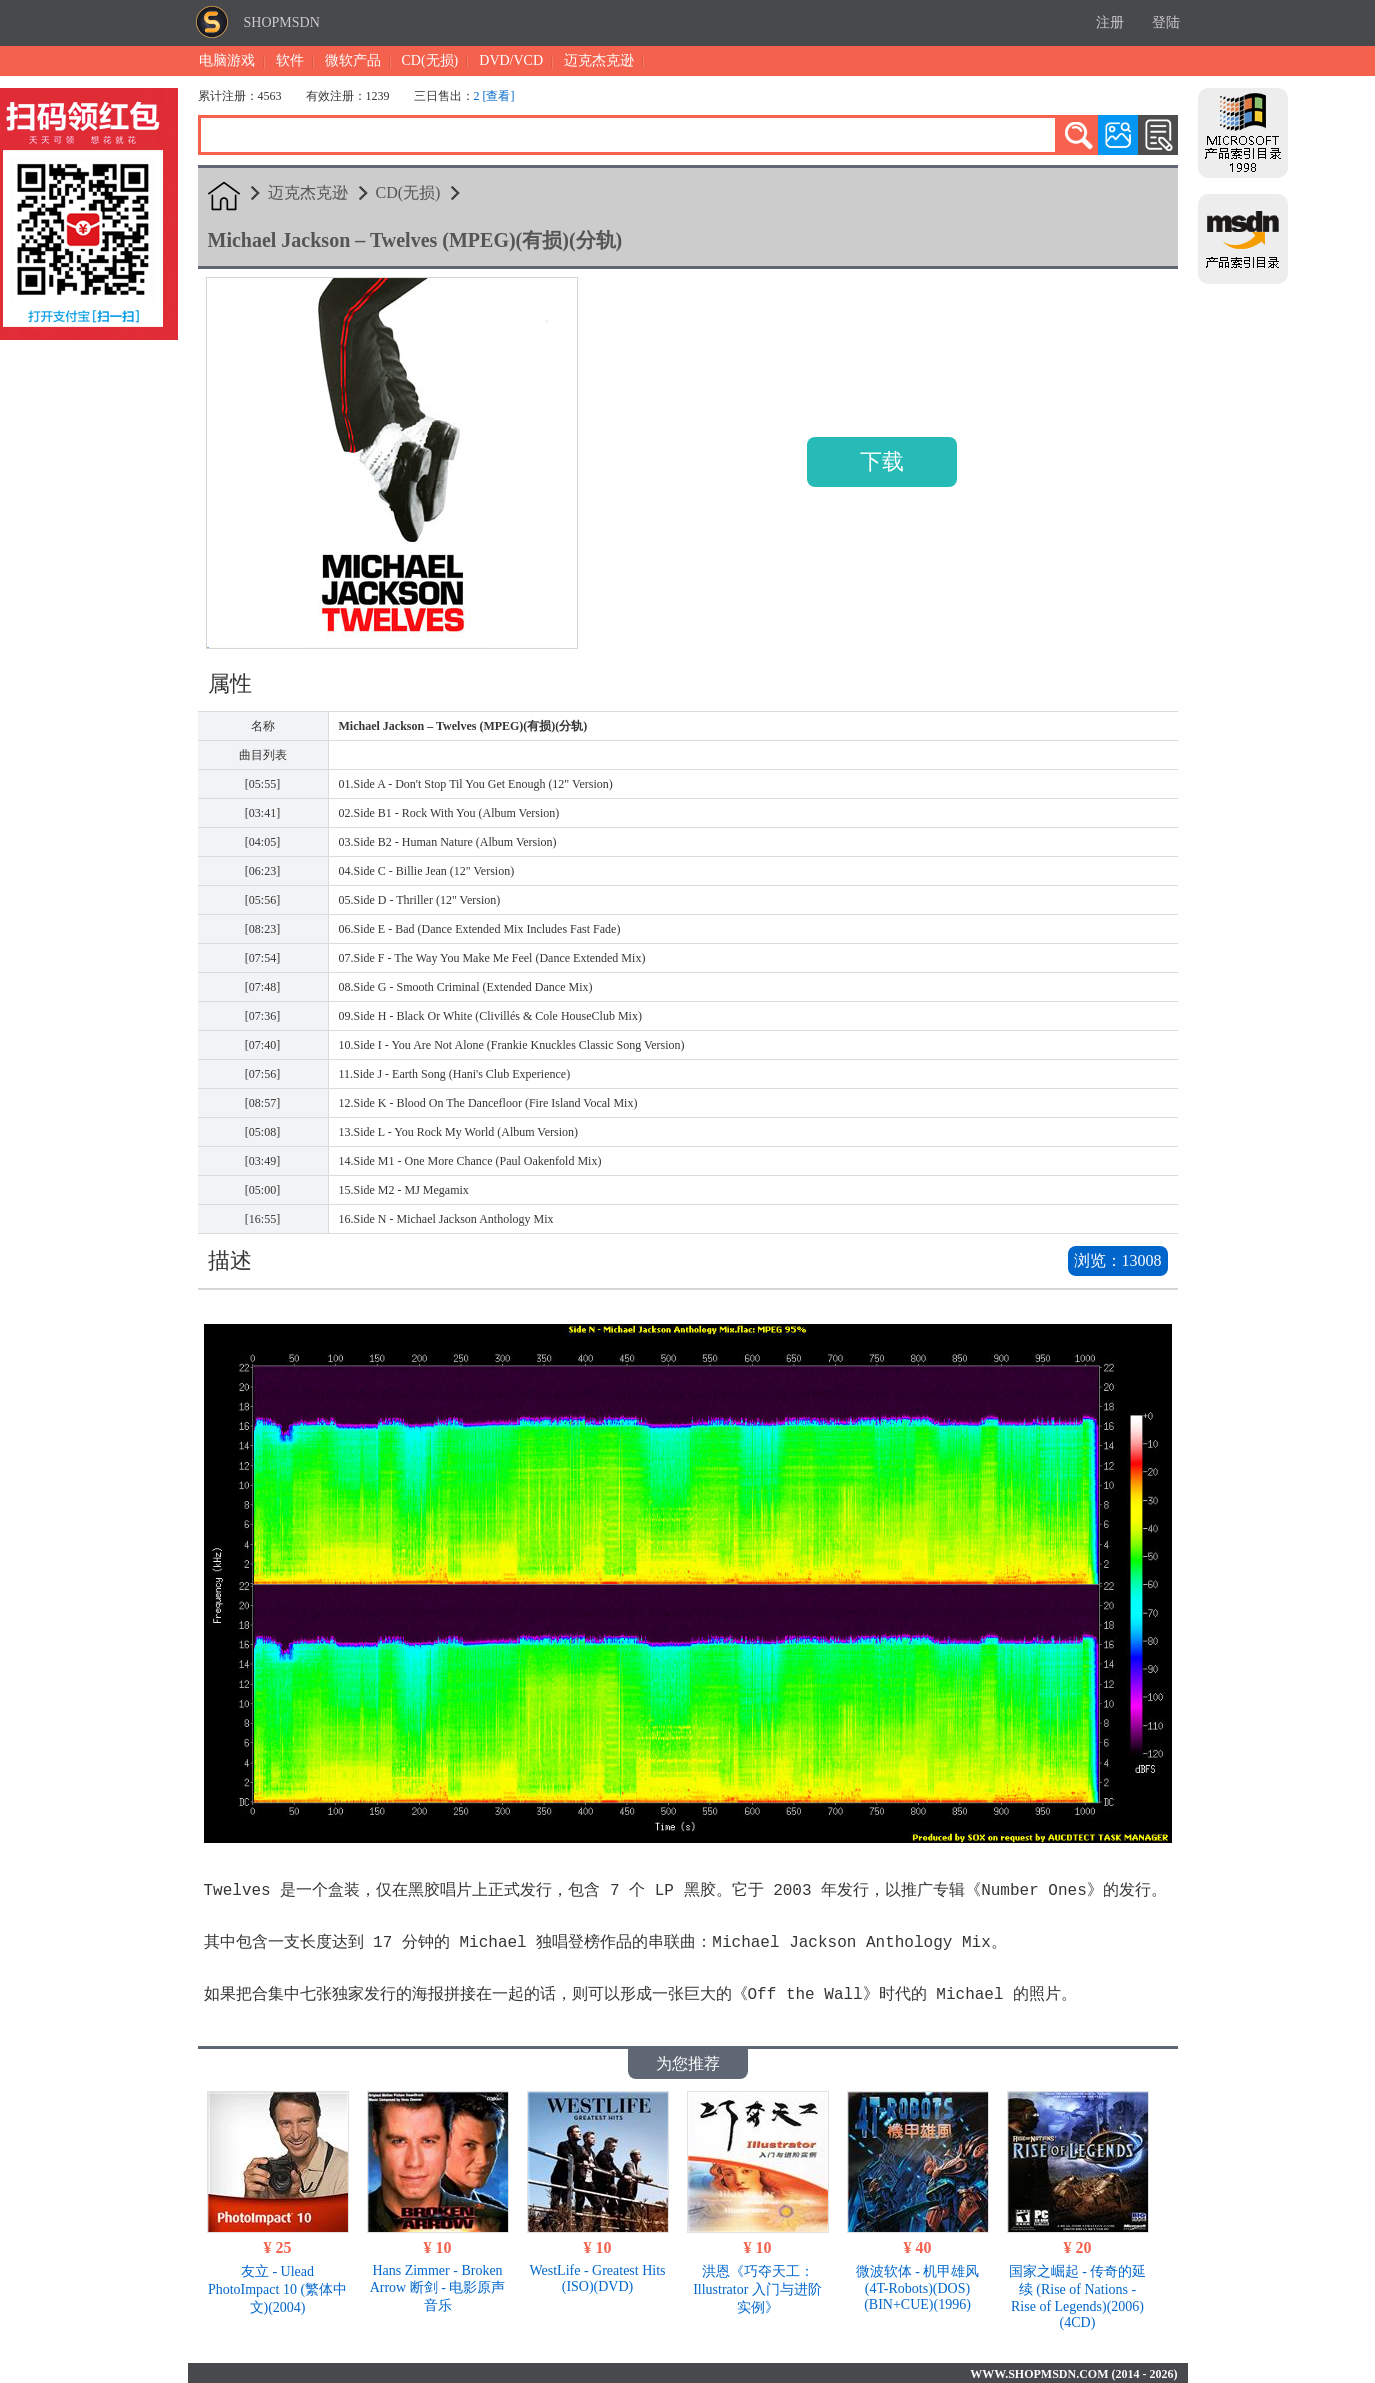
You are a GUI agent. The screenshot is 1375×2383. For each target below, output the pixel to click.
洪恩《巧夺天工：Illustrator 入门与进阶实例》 (757, 2287)
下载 (882, 461)
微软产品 (353, 60)
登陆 (1166, 22)
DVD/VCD (511, 60)
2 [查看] (494, 96)
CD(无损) (430, 60)
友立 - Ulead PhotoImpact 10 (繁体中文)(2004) (277, 2287)
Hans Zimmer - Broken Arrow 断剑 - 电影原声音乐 (438, 2286)
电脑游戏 (227, 60)
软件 (290, 60)
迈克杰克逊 (599, 60)
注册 (1110, 22)
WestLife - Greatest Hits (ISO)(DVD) (597, 2276)
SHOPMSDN (282, 22)
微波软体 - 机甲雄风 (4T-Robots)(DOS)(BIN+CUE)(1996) (918, 2286)
